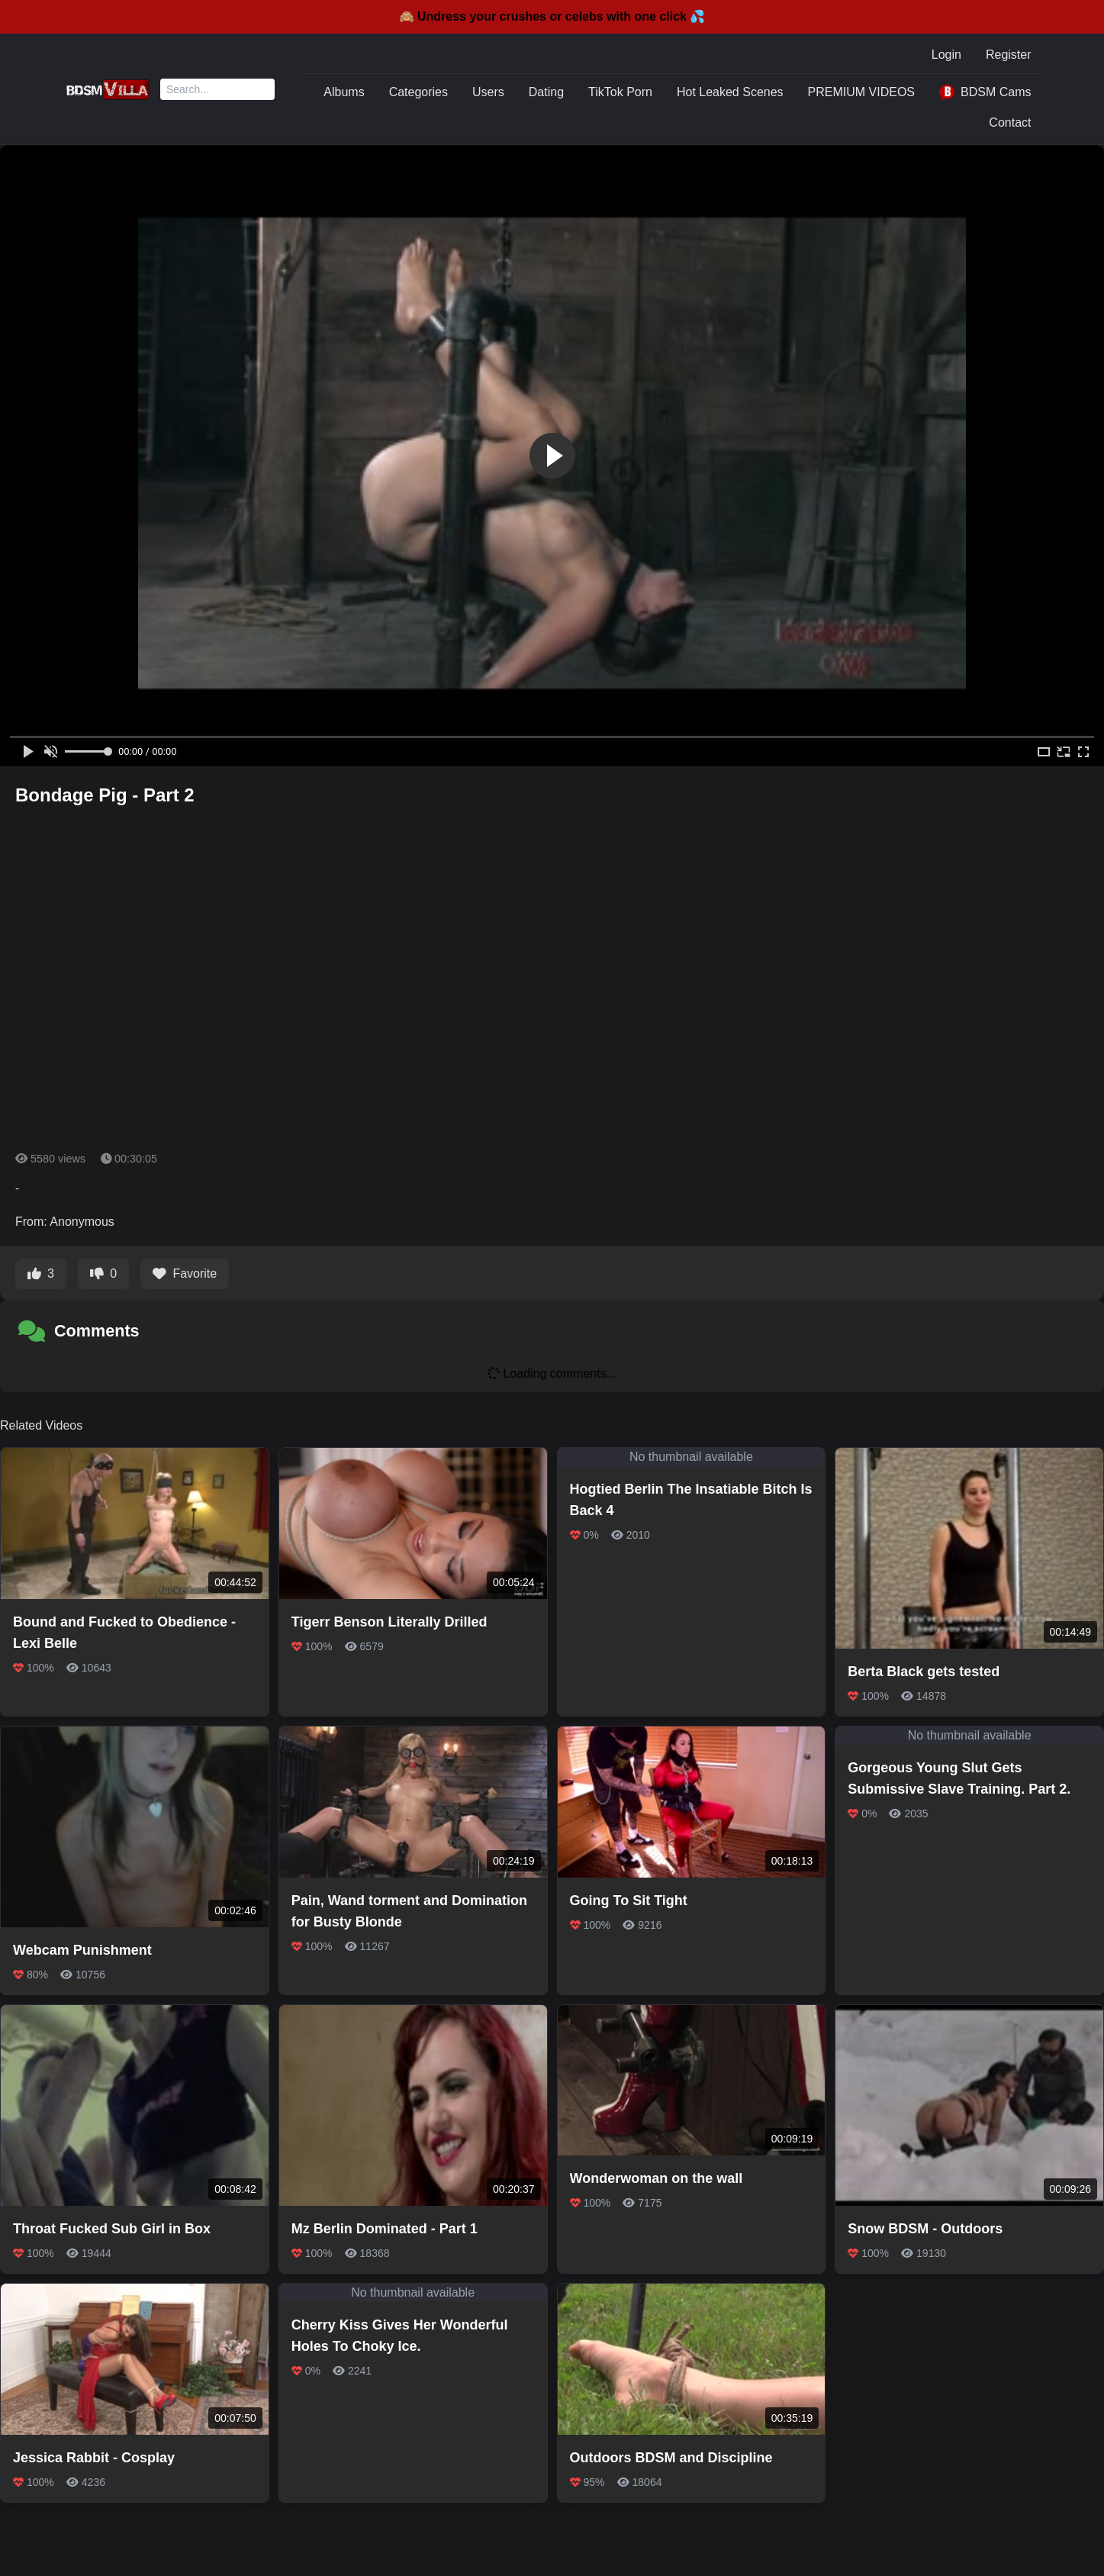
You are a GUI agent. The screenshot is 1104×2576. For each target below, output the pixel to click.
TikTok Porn (620, 91)
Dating (546, 91)
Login (946, 54)
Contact (1010, 122)
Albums (343, 91)
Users (488, 91)
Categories (418, 91)
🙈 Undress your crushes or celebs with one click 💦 (552, 16)
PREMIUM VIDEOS (861, 91)
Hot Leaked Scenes (730, 91)
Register (1009, 54)
